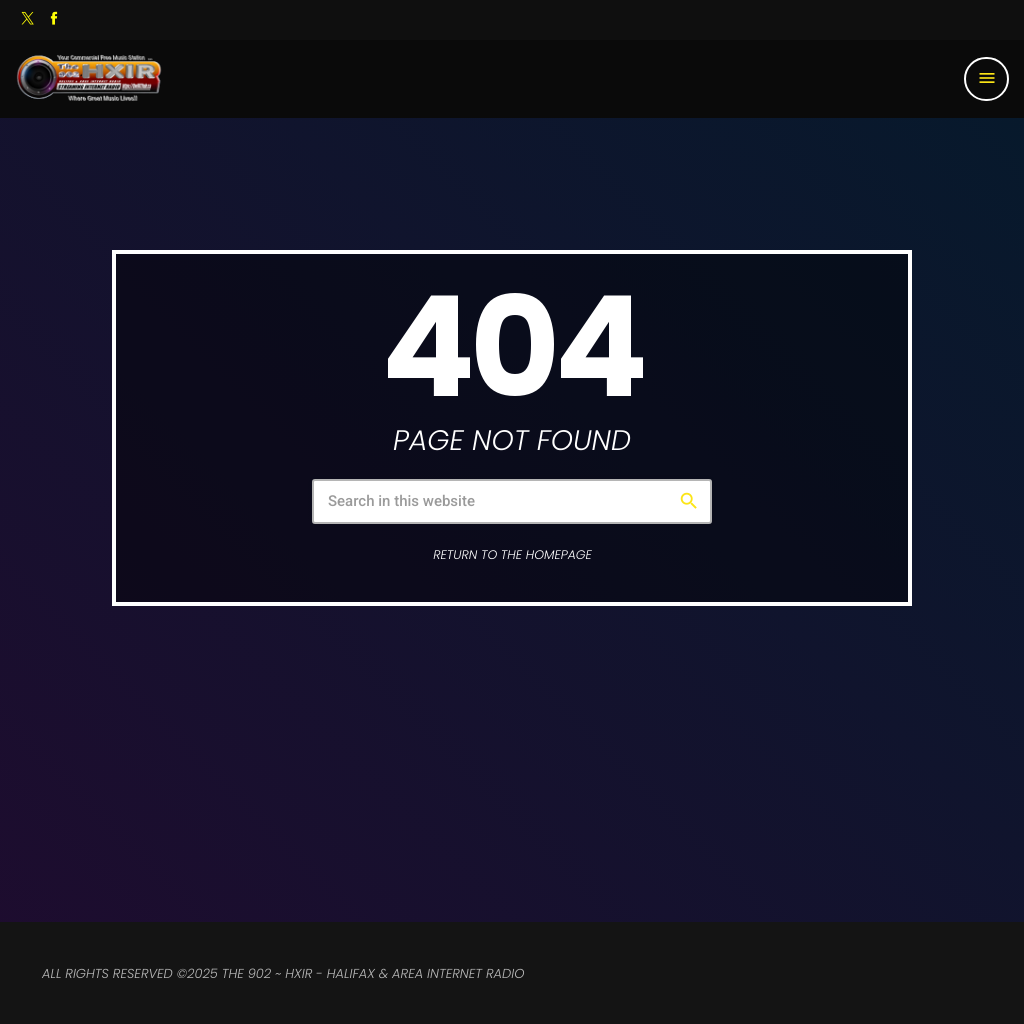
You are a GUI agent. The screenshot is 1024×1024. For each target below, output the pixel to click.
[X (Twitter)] (28, 20)
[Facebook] (54, 20)
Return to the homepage (512, 555)
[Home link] (89, 79)
